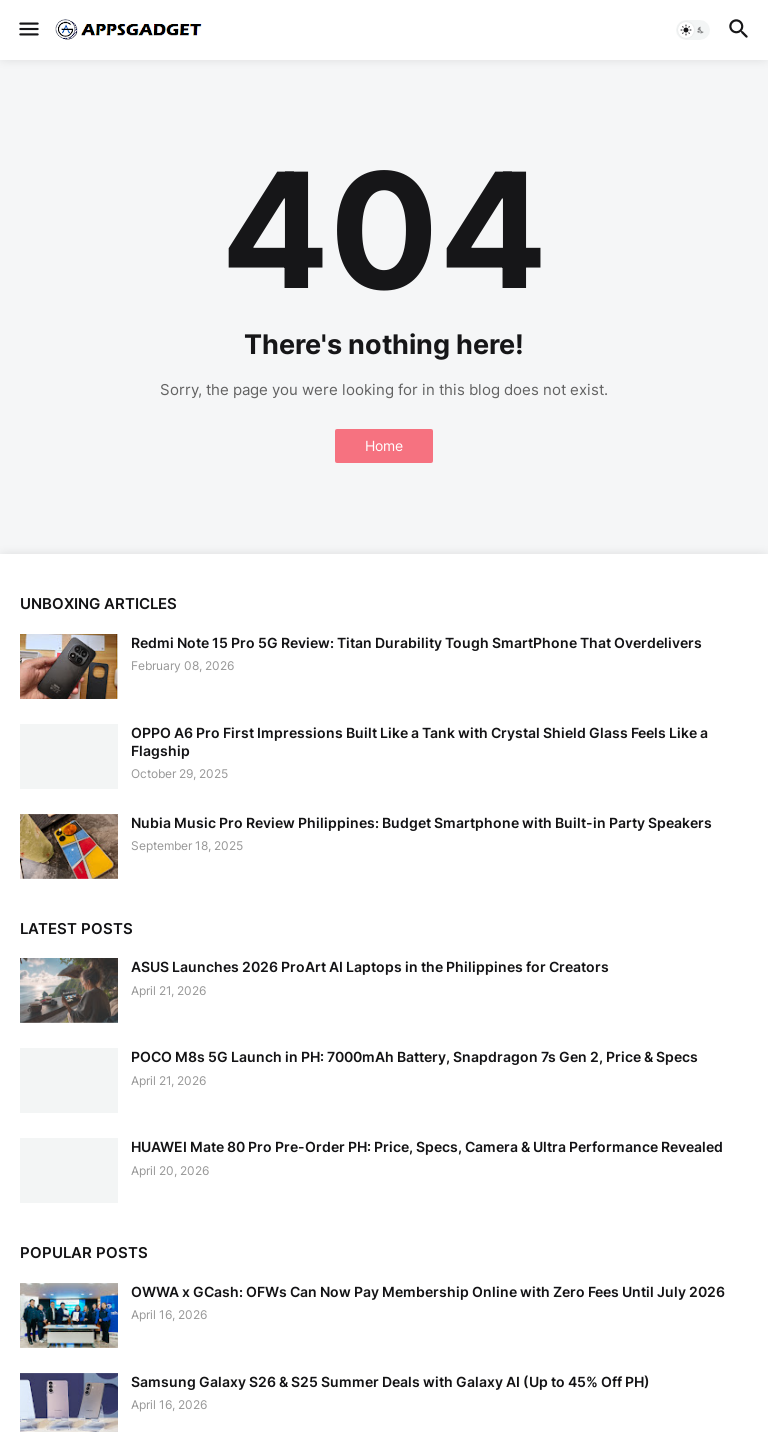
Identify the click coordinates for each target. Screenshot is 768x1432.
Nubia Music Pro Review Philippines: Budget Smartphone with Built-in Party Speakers (421, 822)
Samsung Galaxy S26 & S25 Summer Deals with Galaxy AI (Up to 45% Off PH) (390, 1381)
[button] (27, 30)
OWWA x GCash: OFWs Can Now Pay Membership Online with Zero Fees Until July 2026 (428, 1291)
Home (384, 445)
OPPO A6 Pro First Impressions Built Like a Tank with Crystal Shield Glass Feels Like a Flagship (419, 741)
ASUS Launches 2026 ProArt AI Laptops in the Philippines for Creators (370, 966)
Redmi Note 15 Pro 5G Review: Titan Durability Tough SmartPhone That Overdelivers (416, 642)
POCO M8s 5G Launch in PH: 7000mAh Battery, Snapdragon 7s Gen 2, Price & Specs (414, 1056)
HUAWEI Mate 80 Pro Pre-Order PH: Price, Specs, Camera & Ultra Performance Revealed (427, 1146)
